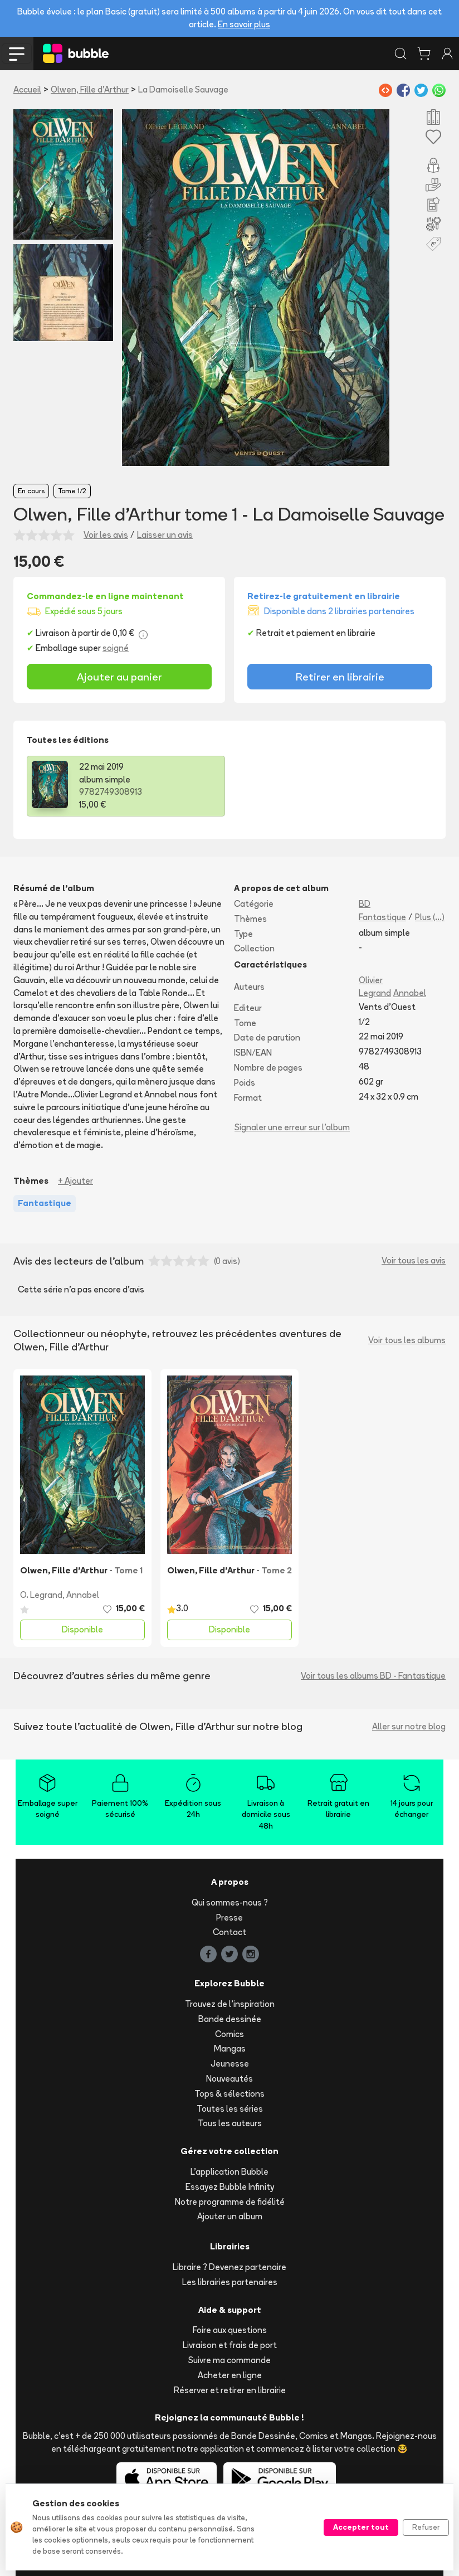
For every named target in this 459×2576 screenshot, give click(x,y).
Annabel (409, 993)
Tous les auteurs (230, 2123)
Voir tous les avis (414, 1260)
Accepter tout (361, 2526)
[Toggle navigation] (17, 53)
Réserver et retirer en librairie (230, 2390)
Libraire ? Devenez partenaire (229, 2267)
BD (364, 903)
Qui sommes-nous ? (230, 1902)
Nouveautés (229, 2078)
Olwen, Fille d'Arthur (90, 89)
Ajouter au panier (119, 676)
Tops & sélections (229, 2093)
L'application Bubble (229, 2171)
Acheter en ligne (230, 2375)
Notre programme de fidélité (230, 2201)
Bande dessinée (229, 2019)
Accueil (27, 89)
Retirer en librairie (340, 676)
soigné (115, 648)
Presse (229, 1917)
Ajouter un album (229, 2216)
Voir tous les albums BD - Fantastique (373, 1675)
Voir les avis (106, 534)
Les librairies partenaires (229, 2282)
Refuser (426, 2526)
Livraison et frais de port (230, 2345)
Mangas (230, 2048)
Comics (229, 2034)
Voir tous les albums (407, 1340)
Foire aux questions (230, 2330)
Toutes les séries (230, 2108)
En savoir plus (244, 24)
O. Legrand (41, 1595)
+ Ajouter (75, 1180)
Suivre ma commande (229, 2360)
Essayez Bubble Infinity (229, 2186)
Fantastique (382, 917)
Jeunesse (230, 2063)
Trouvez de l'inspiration (230, 2004)
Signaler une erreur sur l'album (292, 1127)
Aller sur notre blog (409, 1726)
